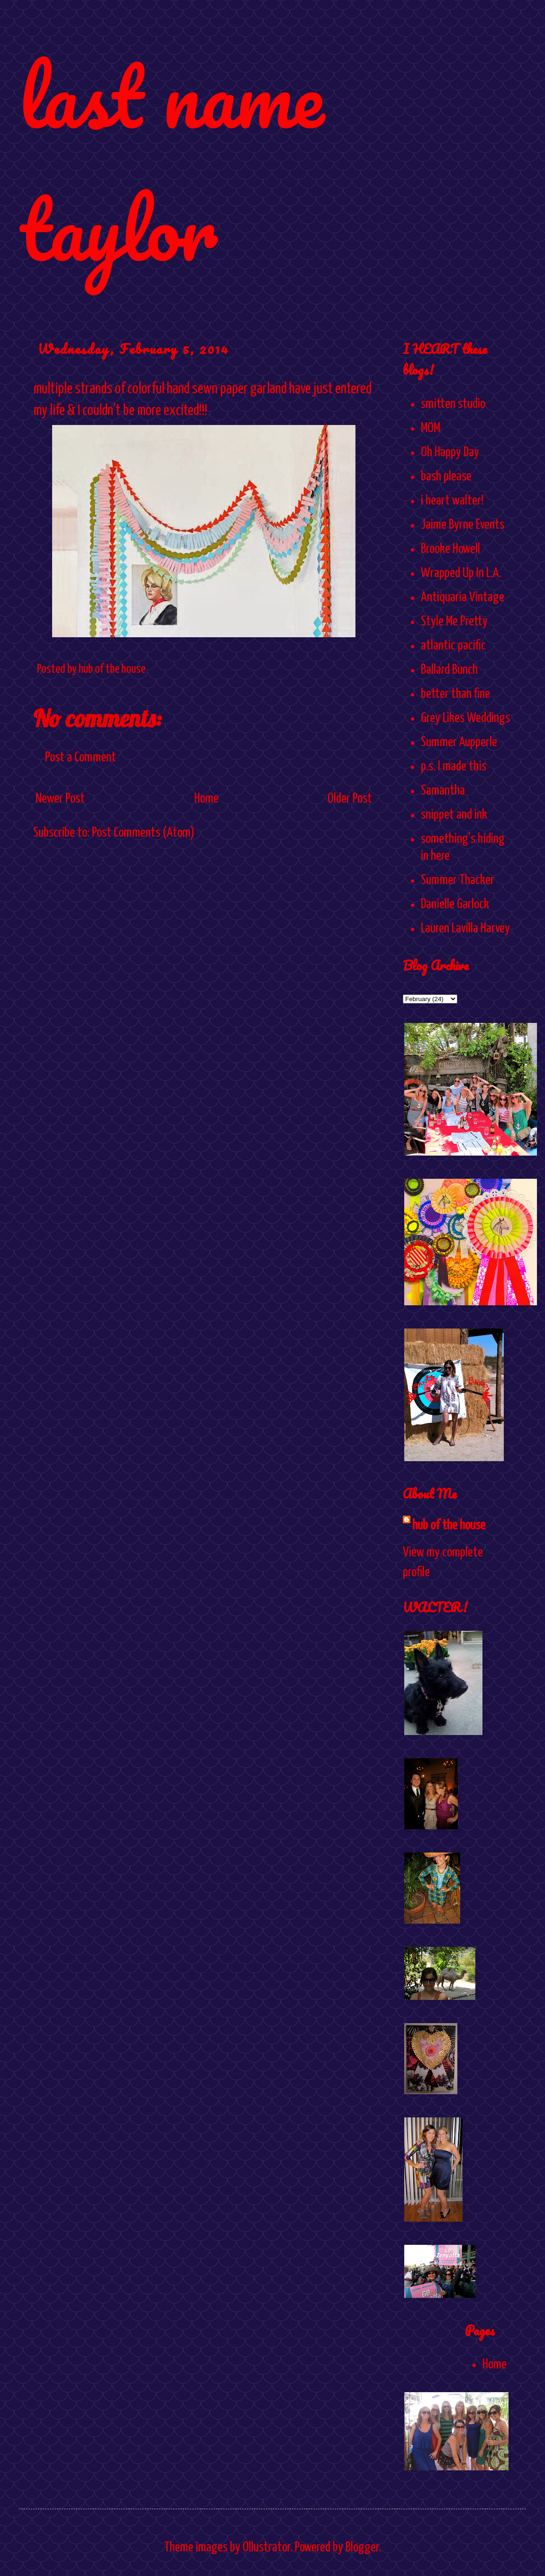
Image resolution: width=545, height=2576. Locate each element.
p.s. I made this (453, 766)
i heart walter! (452, 500)
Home (206, 798)
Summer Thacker (457, 880)
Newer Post (60, 798)
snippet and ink (454, 815)
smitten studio (453, 404)
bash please (446, 476)
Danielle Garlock (455, 904)
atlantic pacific (453, 645)
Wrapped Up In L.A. (461, 573)
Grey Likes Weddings (465, 718)
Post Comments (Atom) (143, 833)
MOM (430, 428)
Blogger (362, 2547)
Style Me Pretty (454, 621)
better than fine (455, 694)
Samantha (443, 790)
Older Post (349, 798)
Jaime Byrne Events (462, 525)
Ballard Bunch (449, 670)
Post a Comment (80, 757)
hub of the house (448, 1525)
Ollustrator (266, 2547)
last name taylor (171, 162)
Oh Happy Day (450, 452)
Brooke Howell (450, 549)
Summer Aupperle (459, 742)
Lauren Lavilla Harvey (465, 928)
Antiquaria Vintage (462, 597)
